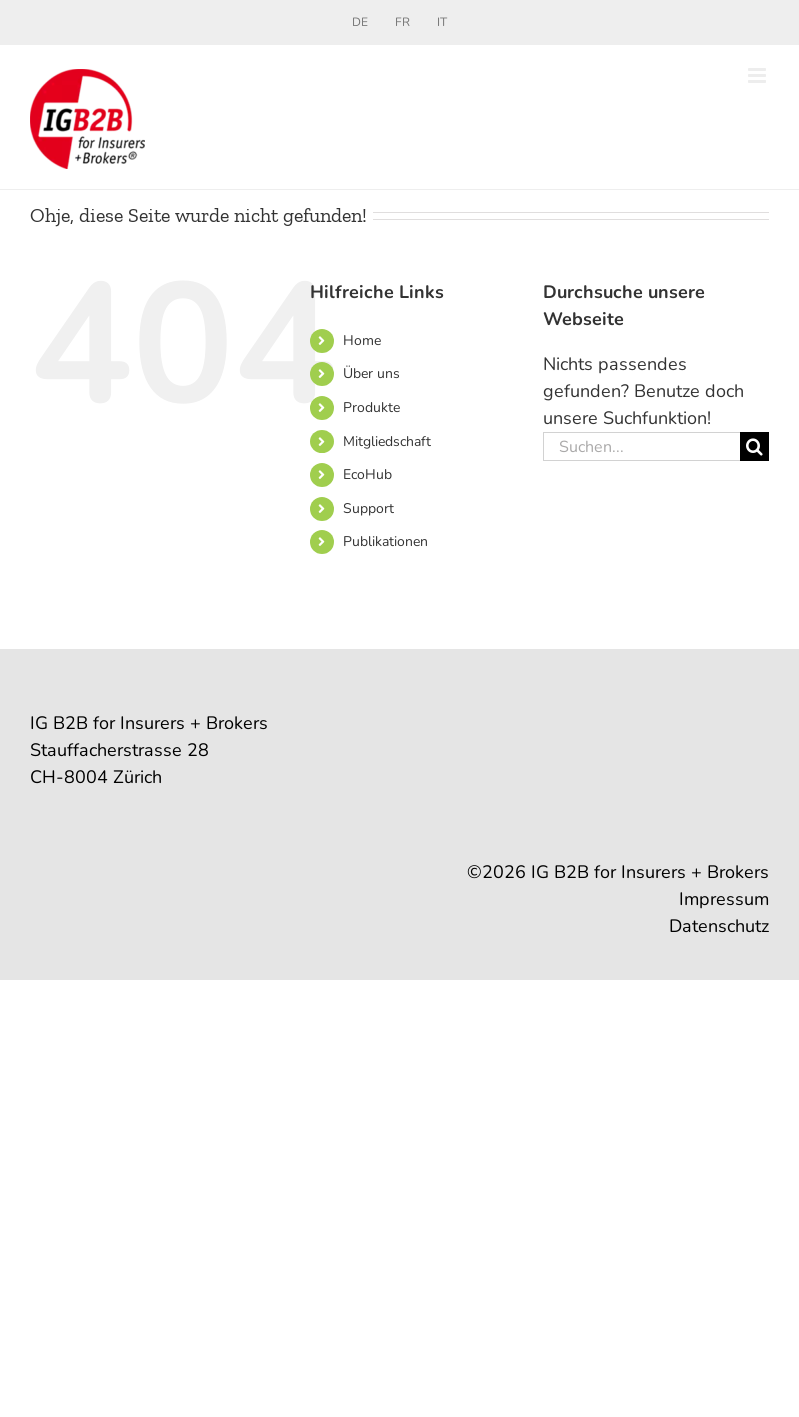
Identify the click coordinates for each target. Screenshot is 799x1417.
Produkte (371, 407)
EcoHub (367, 474)
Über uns (371, 373)
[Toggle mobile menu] (758, 75)
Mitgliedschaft (387, 441)
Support (368, 508)
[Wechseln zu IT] (442, 22)
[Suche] (754, 446)
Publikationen (385, 541)
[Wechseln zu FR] (402, 22)
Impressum (724, 899)
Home (362, 340)
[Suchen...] (641, 446)
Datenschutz (719, 926)
